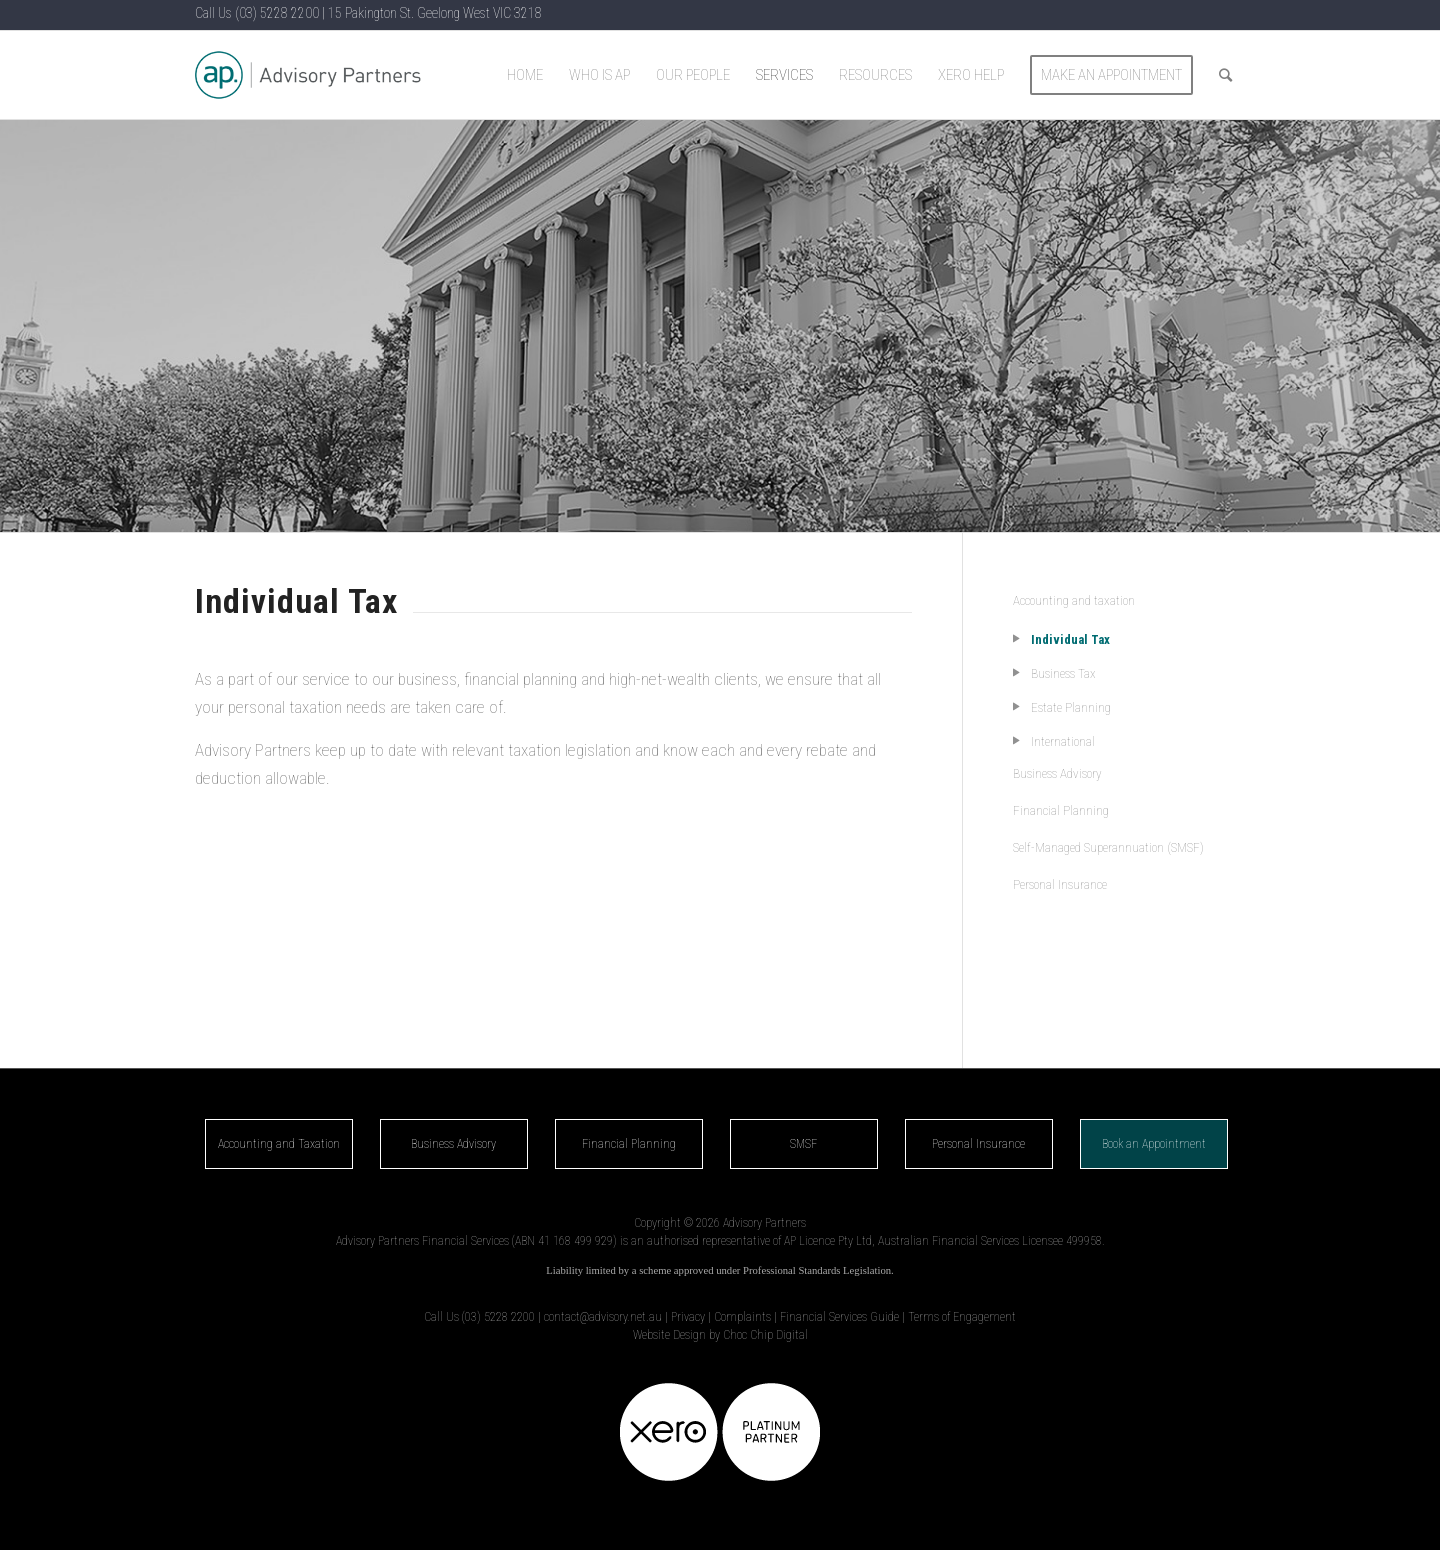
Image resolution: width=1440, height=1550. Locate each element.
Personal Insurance (1060, 884)
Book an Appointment (1154, 1144)
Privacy (688, 1317)
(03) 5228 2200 (277, 13)
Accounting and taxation (1074, 600)
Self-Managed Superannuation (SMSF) (1108, 847)
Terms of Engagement (962, 1317)
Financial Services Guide (839, 1317)
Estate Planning (1071, 707)
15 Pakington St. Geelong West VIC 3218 (435, 13)
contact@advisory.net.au (603, 1317)
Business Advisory (1057, 773)
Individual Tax (1070, 639)
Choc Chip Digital (765, 1335)
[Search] (1225, 75)
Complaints (742, 1317)
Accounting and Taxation (279, 1144)
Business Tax (1063, 673)
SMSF (803, 1144)
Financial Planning (1061, 810)
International (1063, 741)
